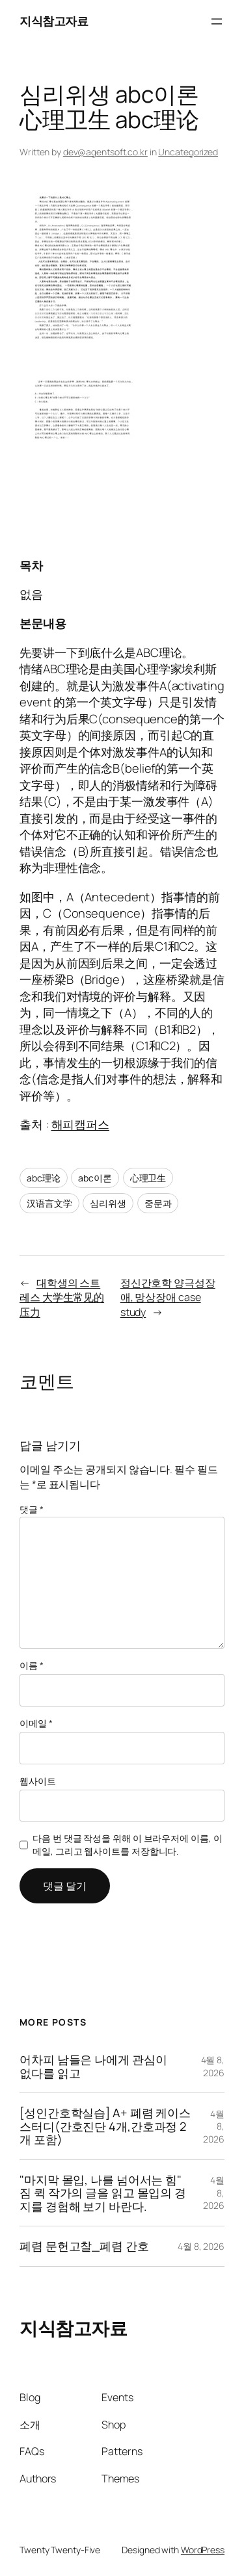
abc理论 (44, 1178)
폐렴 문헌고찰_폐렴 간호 (84, 2245)
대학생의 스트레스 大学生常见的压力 (62, 1297)
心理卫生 (148, 1178)
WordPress (202, 2550)
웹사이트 (38, 1781)
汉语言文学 (49, 1203)
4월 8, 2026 (213, 2066)
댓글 (32, 1509)
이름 (32, 1665)
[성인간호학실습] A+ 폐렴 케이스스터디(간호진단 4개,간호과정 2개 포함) (105, 2126)
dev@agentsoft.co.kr (105, 152)
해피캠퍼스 (80, 1124)
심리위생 (108, 1203)
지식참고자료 (54, 21)
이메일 (36, 1723)
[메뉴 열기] (216, 21)
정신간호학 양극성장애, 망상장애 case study (167, 1297)
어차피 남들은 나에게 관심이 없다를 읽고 (93, 2066)
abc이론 (95, 1178)
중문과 (158, 1203)
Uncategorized (188, 152)
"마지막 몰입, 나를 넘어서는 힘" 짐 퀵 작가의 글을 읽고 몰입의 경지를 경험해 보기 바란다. (103, 2193)
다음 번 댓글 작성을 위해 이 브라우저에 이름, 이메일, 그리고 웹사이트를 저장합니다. (127, 1844)
